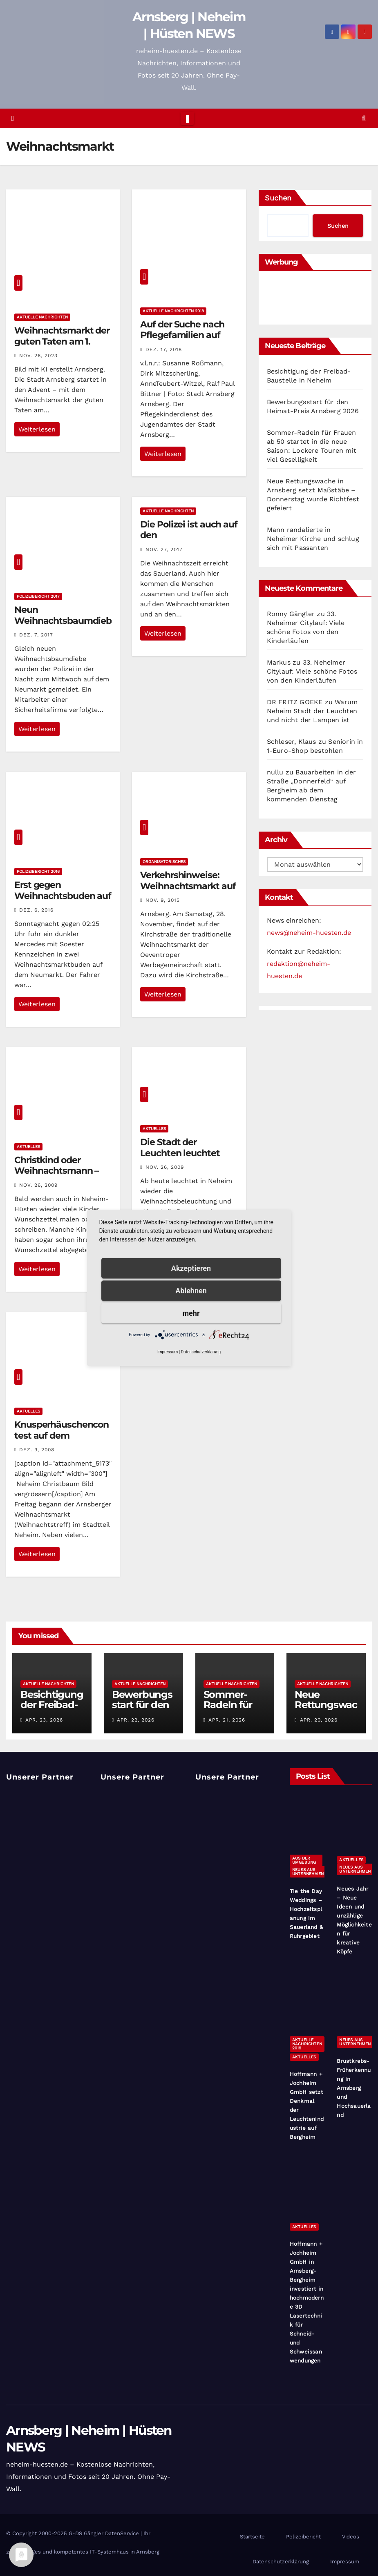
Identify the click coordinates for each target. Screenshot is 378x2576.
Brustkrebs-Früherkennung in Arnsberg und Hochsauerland (354, 2088)
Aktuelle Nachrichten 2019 (307, 2044)
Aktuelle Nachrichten (42, 317)
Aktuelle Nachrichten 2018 (173, 311)
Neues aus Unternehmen (308, 1871)
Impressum (344, 2561)
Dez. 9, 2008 (36, 1450)
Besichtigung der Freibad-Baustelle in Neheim (51, 1709)
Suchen (278, 198)
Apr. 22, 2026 (135, 1720)
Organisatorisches (164, 861)
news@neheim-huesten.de (309, 933)
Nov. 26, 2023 (38, 355)
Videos (350, 2537)
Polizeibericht (303, 2537)
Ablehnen (191, 1290)
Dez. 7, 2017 (36, 635)
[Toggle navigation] (187, 118)
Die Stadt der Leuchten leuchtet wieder (179, 1153)
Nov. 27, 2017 (164, 549)
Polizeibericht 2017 (38, 596)
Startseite (252, 2537)
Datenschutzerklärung (281, 2561)
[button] (364, 118)
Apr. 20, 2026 (319, 1720)
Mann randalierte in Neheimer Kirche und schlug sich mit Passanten (313, 539)
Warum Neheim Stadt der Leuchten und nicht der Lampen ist (312, 711)
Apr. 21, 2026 (226, 1720)
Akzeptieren (191, 1268)
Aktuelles (28, 1146)
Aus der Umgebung (304, 1860)
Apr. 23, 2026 (44, 1720)
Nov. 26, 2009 (38, 1185)
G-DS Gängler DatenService (104, 2533)
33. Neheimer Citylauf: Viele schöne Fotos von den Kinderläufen (312, 671)
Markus (279, 662)
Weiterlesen (37, 429)
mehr (191, 1313)
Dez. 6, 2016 (36, 910)
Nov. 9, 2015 (162, 900)
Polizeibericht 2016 (38, 871)
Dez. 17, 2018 (163, 349)
